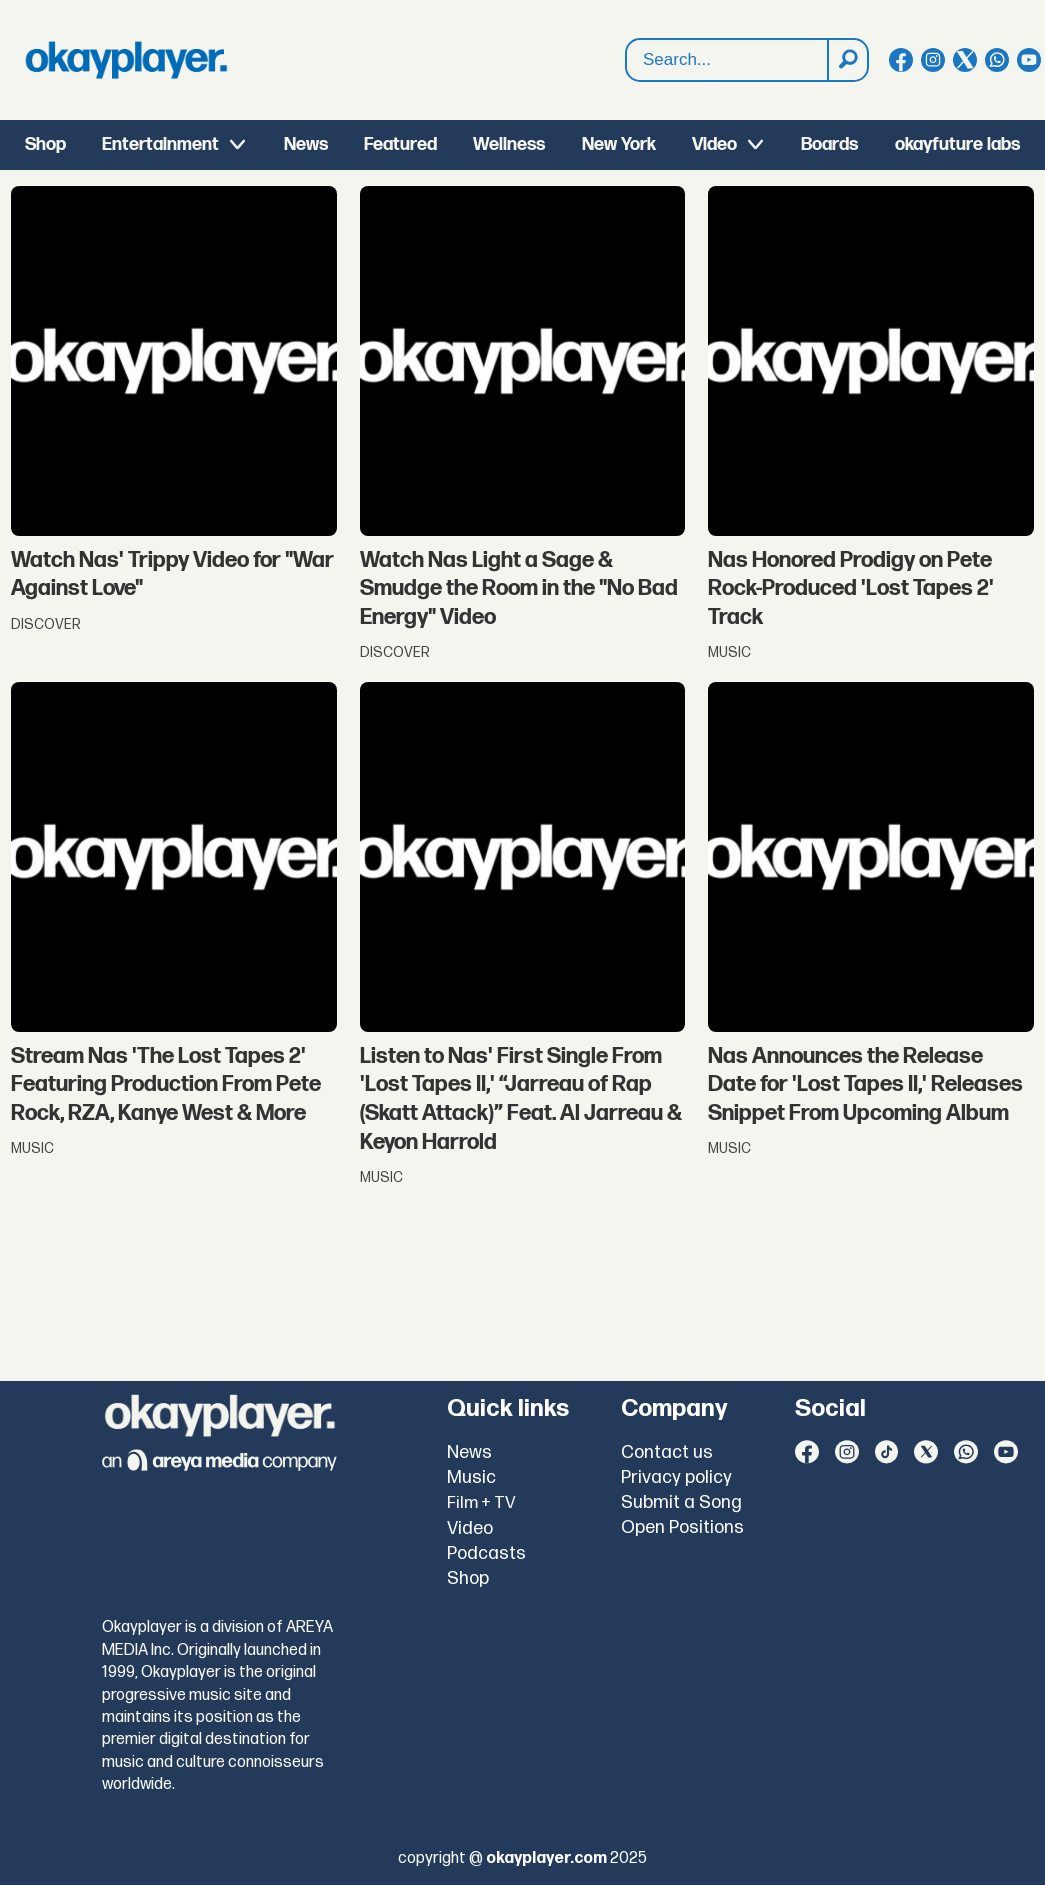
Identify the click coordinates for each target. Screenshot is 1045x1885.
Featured (400, 144)
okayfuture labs (957, 144)
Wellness (509, 144)
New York (619, 144)
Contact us (667, 1452)
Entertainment (160, 144)
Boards (829, 144)
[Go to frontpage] (126, 60)
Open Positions (682, 1527)
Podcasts (486, 1553)
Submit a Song (681, 1502)
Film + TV (481, 1503)
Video (714, 144)
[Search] (847, 60)
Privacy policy (676, 1477)
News (306, 144)
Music (471, 1477)
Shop (45, 144)
